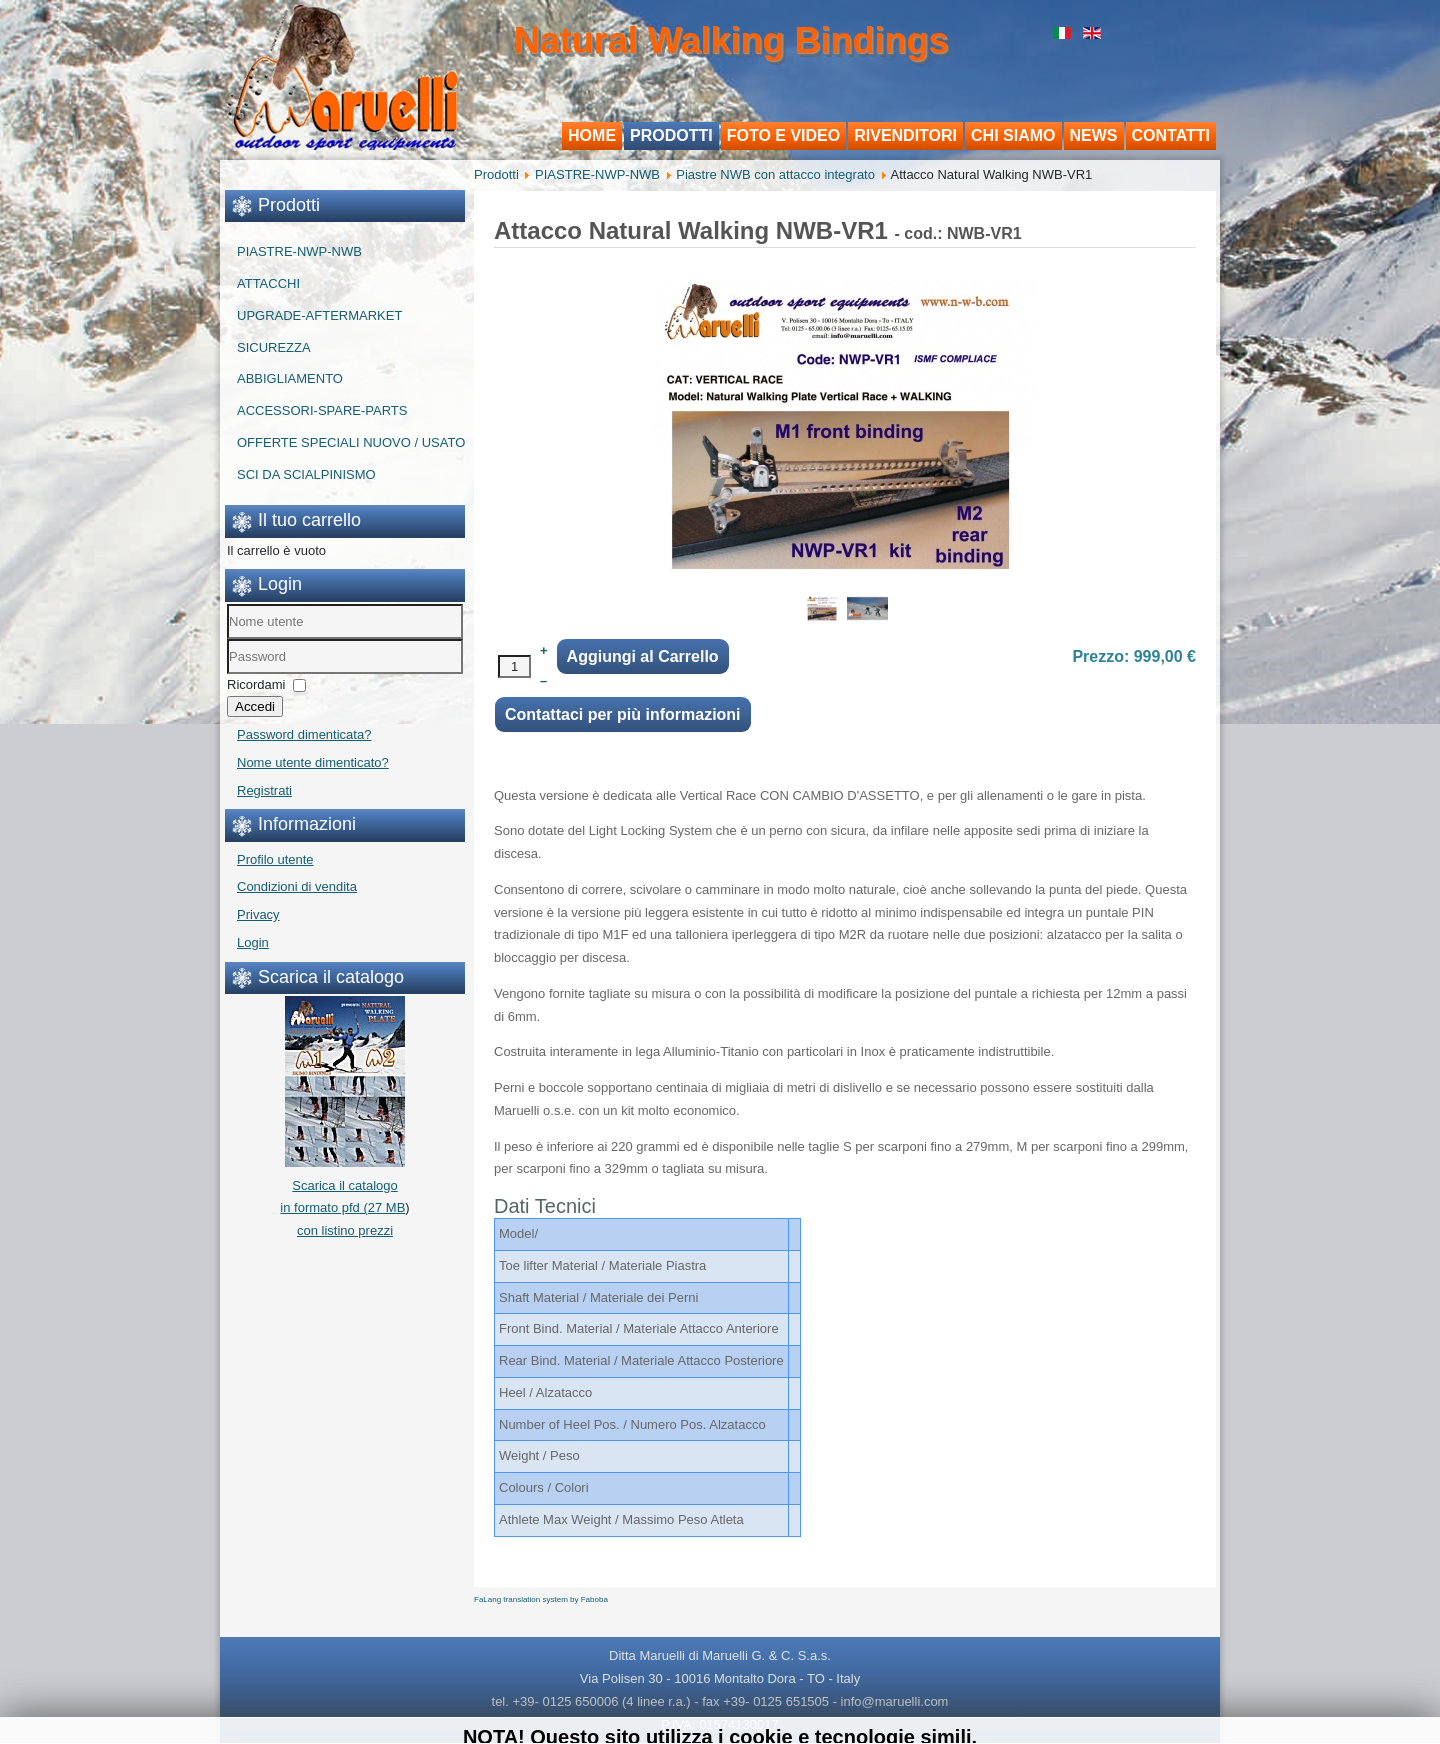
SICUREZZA (274, 347)
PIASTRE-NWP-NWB (299, 251)
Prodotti (671, 135)
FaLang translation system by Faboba (541, 1599)
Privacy (258, 914)
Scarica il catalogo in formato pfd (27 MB (342, 1185)
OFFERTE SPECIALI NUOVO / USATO (351, 442)
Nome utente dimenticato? (313, 762)
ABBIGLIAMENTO (290, 378)
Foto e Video (784, 135)
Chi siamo (1013, 135)
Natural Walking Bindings (731, 40)
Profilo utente (275, 859)
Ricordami (256, 684)
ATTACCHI (268, 283)
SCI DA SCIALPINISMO (306, 474)
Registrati (264, 790)
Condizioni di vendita (297, 886)
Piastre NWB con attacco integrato (775, 174)
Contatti (1171, 135)
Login (253, 942)
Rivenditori (905, 135)
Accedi (255, 706)
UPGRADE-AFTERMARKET (319, 315)
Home (592, 135)
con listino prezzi (345, 1230)
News (1094, 135)
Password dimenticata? (304, 734)
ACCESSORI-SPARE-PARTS (322, 410)
